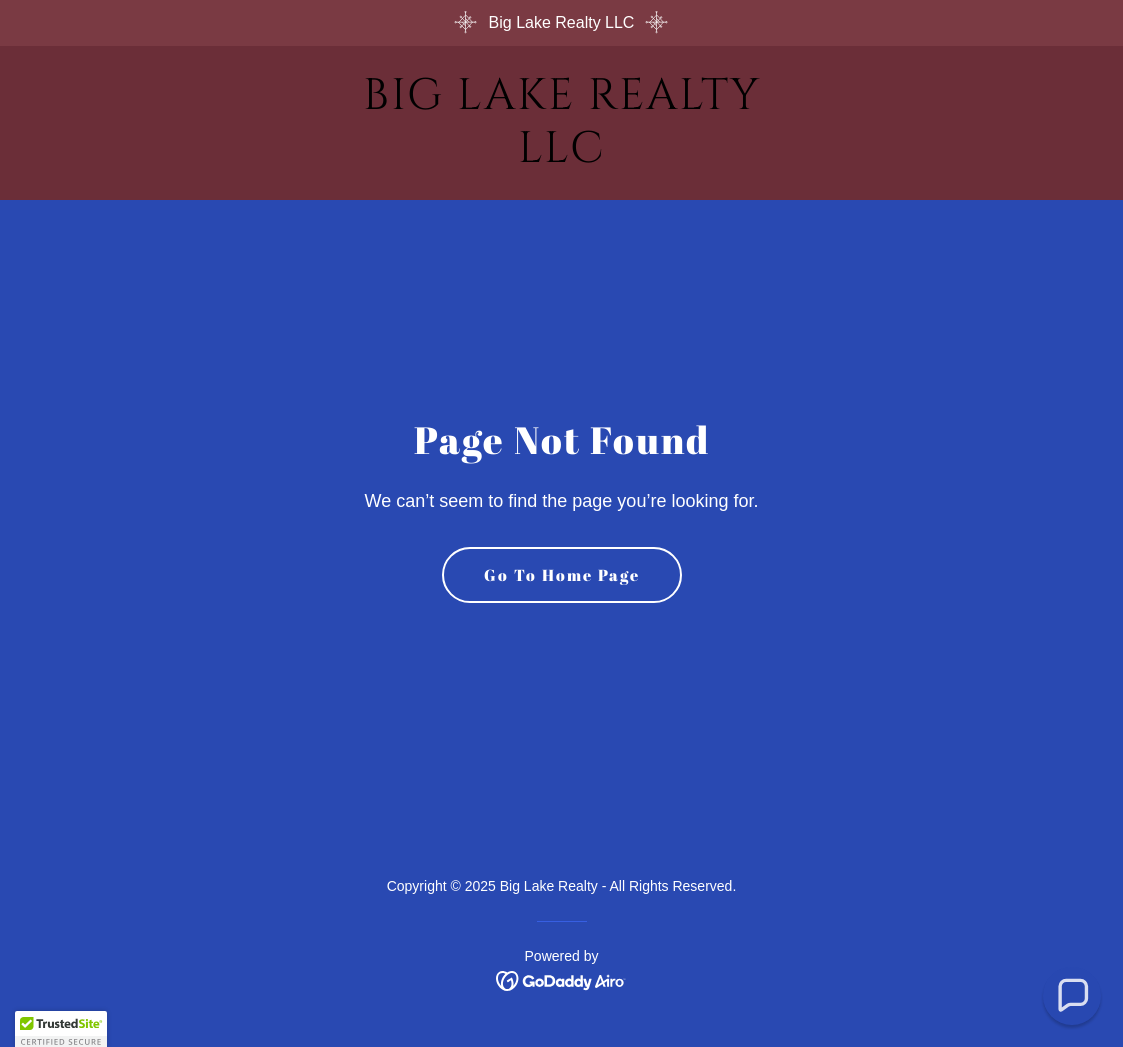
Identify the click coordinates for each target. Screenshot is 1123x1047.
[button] (1072, 996)
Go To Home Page (562, 575)
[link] (562, 156)
